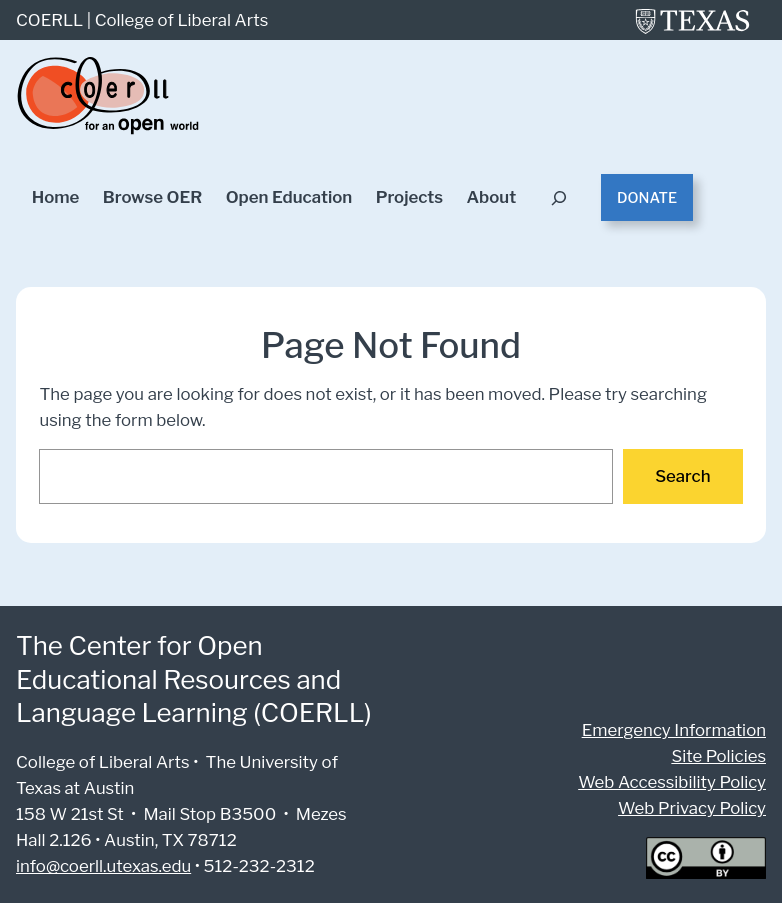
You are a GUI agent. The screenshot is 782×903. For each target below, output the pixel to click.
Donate (647, 198)
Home (55, 197)
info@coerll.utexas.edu (101, 865)
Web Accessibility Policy (676, 781)
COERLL (49, 19)
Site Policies (720, 755)
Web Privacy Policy (694, 807)
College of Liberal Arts (178, 19)
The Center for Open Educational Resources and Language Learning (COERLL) (192, 678)
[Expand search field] (559, 197)
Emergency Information (679, 729)
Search (683, 475)
